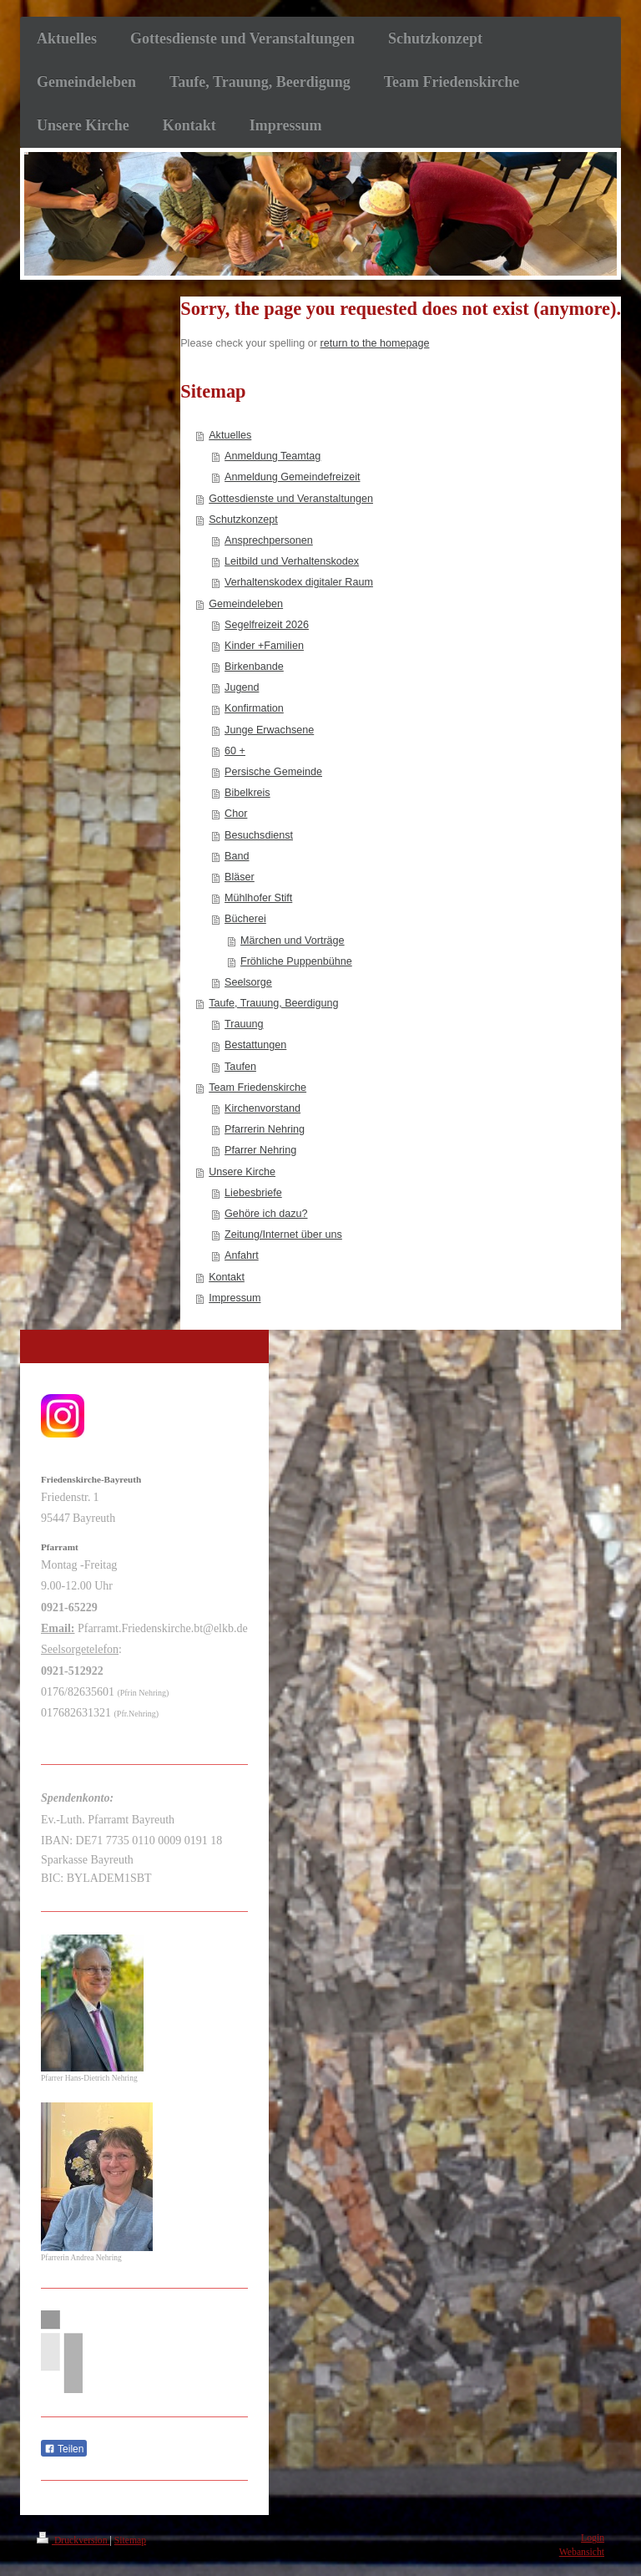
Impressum (234, 1298)
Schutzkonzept (243, 519)
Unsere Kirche (242, 1172)
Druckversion (73, 2540)
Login (592, 2538)
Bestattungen (255, 1045)
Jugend (242, 687)
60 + (235, 751)
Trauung (244, 1024)
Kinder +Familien (264, 646)
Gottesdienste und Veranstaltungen (291, 499)
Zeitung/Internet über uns (283, 1234)
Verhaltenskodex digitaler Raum (299, 582)
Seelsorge (248, 982)
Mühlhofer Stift (258, 898)
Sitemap (130, 2540)
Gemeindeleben (246, 604)
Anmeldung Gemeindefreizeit (292, 477)
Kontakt (227, 1277)
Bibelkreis (247, 793)
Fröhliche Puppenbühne (296, 961)
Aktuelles (230, 435)
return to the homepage (375, 343)
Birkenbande (254, 666)
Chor (236, 813)
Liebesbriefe (253, 1193)
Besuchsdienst (259, 835)
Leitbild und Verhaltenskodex (292, 561)
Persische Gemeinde (273, 772)
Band (237, 856)
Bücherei (245, 919)
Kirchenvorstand (262, 1108)
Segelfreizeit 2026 (267, 625)
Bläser (240, 877)
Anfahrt (242, 1255)
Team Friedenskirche (257, 1087)
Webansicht (581, 2552)
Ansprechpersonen (269, 540)
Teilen (63, 2449)
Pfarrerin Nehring (265, 1129)
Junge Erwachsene (269, 730)
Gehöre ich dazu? (266, 1214)
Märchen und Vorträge (292, 940)
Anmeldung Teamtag (272, 456)
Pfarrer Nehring (260, 1150)
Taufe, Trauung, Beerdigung (273, 1003)
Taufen (240, 1066)
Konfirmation (254, 708)
